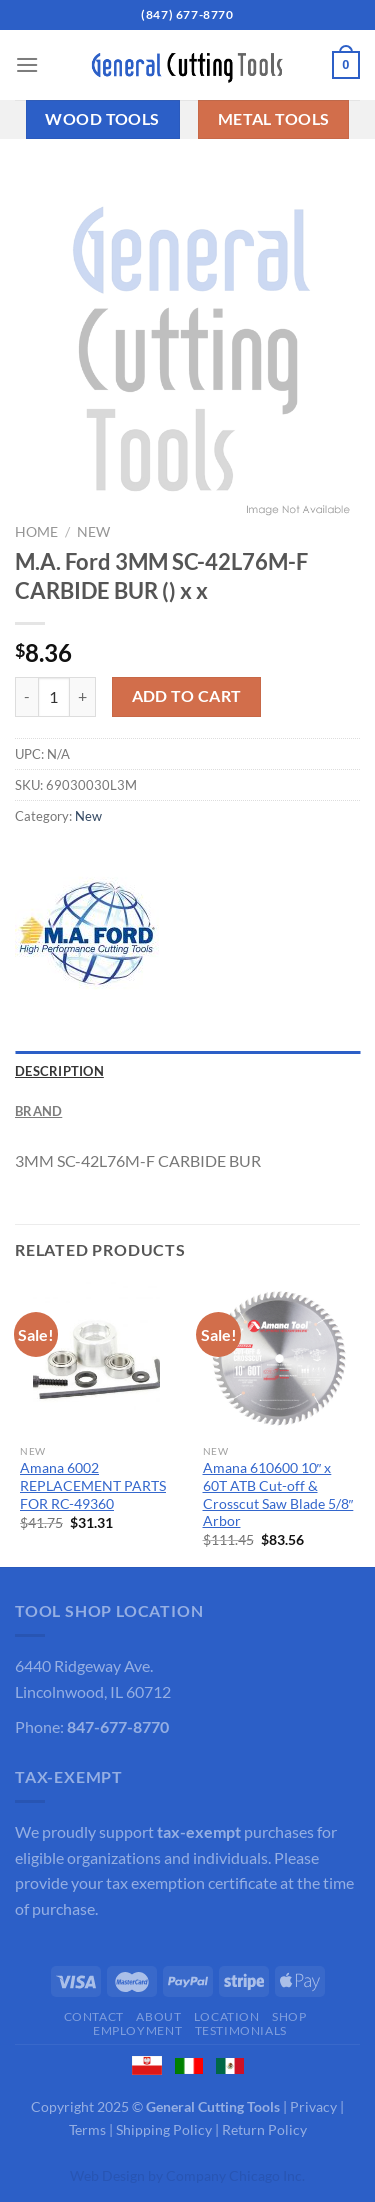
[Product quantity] (54, 697)
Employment (137, 2030)
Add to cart (187, 696)
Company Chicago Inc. (235, 2175)
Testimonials (241, 2030)
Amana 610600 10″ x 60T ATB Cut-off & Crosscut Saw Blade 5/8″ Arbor (278, 1494)
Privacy (313, 2106)
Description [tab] (59, 1071)
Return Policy (264, 2129)
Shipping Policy (164, 2129)
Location (227, 2016)
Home (36, 532)
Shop (289, 2016)
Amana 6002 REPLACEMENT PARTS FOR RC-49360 (93, 1485)
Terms (87, 2129)
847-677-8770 (118, 1726)
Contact (94, 2016)
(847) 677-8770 (187, 14)
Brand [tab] (38, 1111)
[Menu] (27, 64)
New (93, 532)
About (158, 2016)
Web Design (107, 2175)
